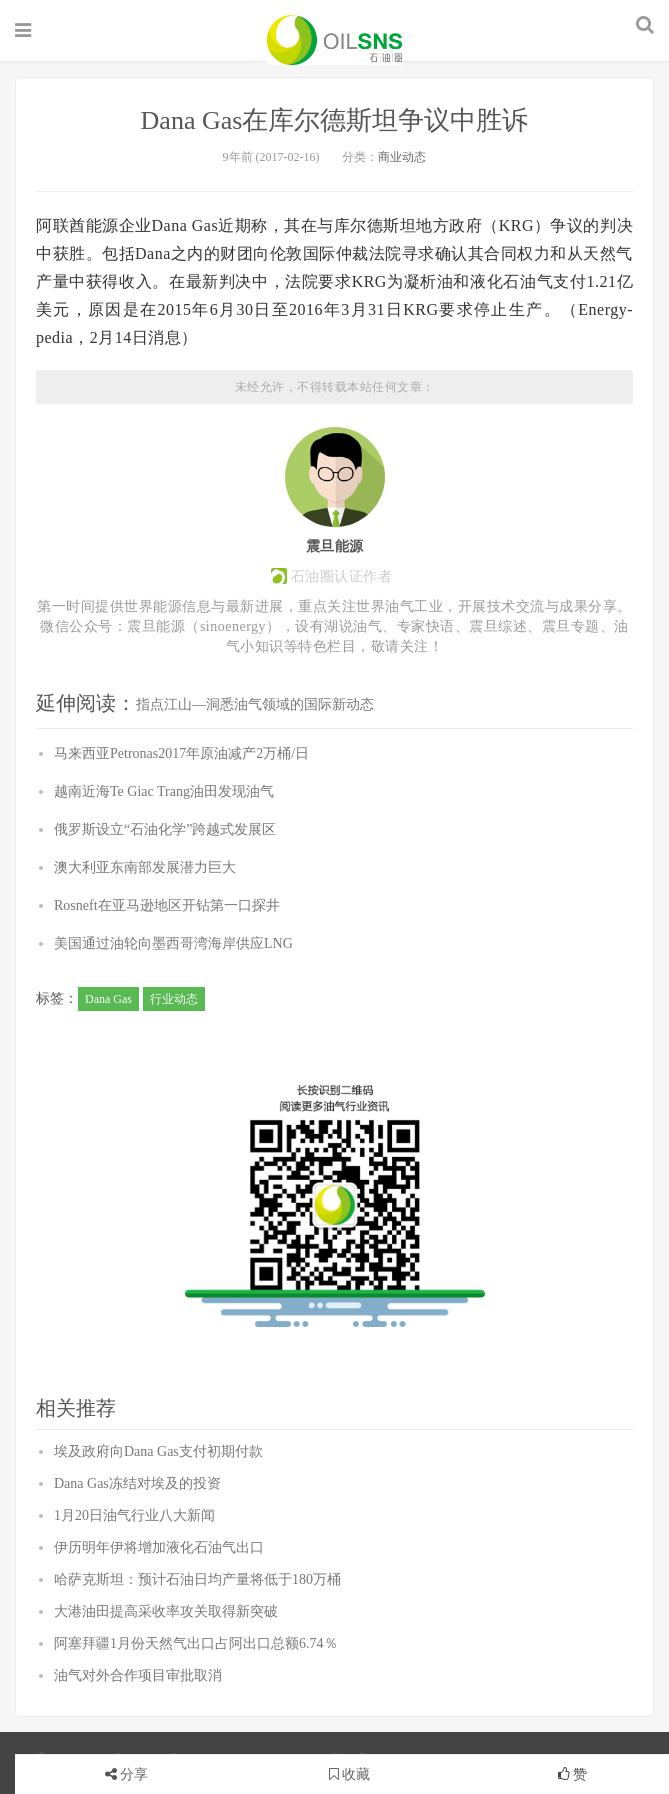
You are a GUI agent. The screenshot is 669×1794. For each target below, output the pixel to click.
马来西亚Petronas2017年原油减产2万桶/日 (181, 753)
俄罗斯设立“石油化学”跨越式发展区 (165, 829)
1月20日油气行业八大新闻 (134, 1515)
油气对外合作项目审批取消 (138, 1675)
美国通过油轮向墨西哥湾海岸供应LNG (173, 943)
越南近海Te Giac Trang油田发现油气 (164, 791)
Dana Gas (108, 999)
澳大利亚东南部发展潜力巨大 (145, 867)
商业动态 (402, 157)
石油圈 (334, 40)
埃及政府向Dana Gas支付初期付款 (158, 1451)
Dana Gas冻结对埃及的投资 (137, 1483)
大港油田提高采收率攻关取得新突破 (166, 1611)
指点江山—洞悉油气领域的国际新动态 (255, 704)
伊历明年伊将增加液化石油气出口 (159, 1547)
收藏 (350, 1774)
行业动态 (174, 999)
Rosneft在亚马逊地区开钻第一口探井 (167, 905)
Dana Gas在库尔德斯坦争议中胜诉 (335, 120)
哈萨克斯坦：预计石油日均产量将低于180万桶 (197, 1579)
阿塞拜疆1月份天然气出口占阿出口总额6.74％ (196, 1643)
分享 (134, 1774)
